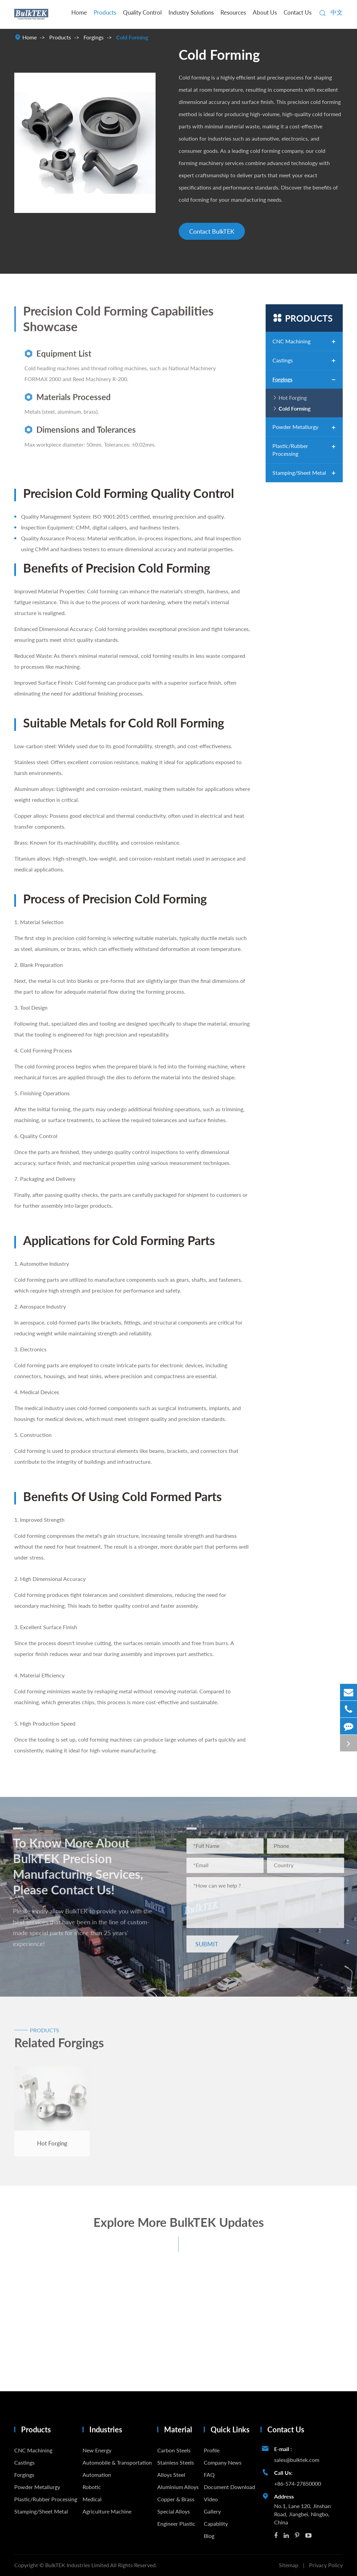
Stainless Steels (175, 2462)
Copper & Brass (175, 2499)
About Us (265, 12)
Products (105, 12)
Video (211, 2499)
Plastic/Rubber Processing (290, 450)
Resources (233, 12)
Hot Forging (293, 397)
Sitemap (288, 2565)
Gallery (212, 2511)
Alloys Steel (171, 2474)
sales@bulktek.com (296, 2459)
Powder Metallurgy (295, 427)
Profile (211, 2450)
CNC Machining (291, 341)
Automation (97, 2474)
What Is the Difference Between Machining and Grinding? (49, 2343)
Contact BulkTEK (211, 231)
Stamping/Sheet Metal (299, 472)
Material (178, 2429)
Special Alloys (173, 2511)
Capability (216, 2523)
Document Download (229, 2487)
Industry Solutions (191, 12)
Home (79, 12)
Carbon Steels (174, 2450)
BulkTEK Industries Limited (77, 2565)
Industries (105, 2429)
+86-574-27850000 (297, 2483)
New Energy (97, 2450)
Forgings (94, 37)
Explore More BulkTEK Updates (178, 2226)
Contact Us (297, 12)
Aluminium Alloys (178, 2487)
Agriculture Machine (107, 2511)
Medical (92, 2499)
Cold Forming (132, 37)
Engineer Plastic (176, 2523)
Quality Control (142, 12)
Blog (209, 2536)
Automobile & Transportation (117, 2462)
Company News (223, 2462)
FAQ (209, 2474)
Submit (210, 1944)
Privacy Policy (326, 2565)
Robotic (92, 2487)
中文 (337, 12)
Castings (282, 360)
